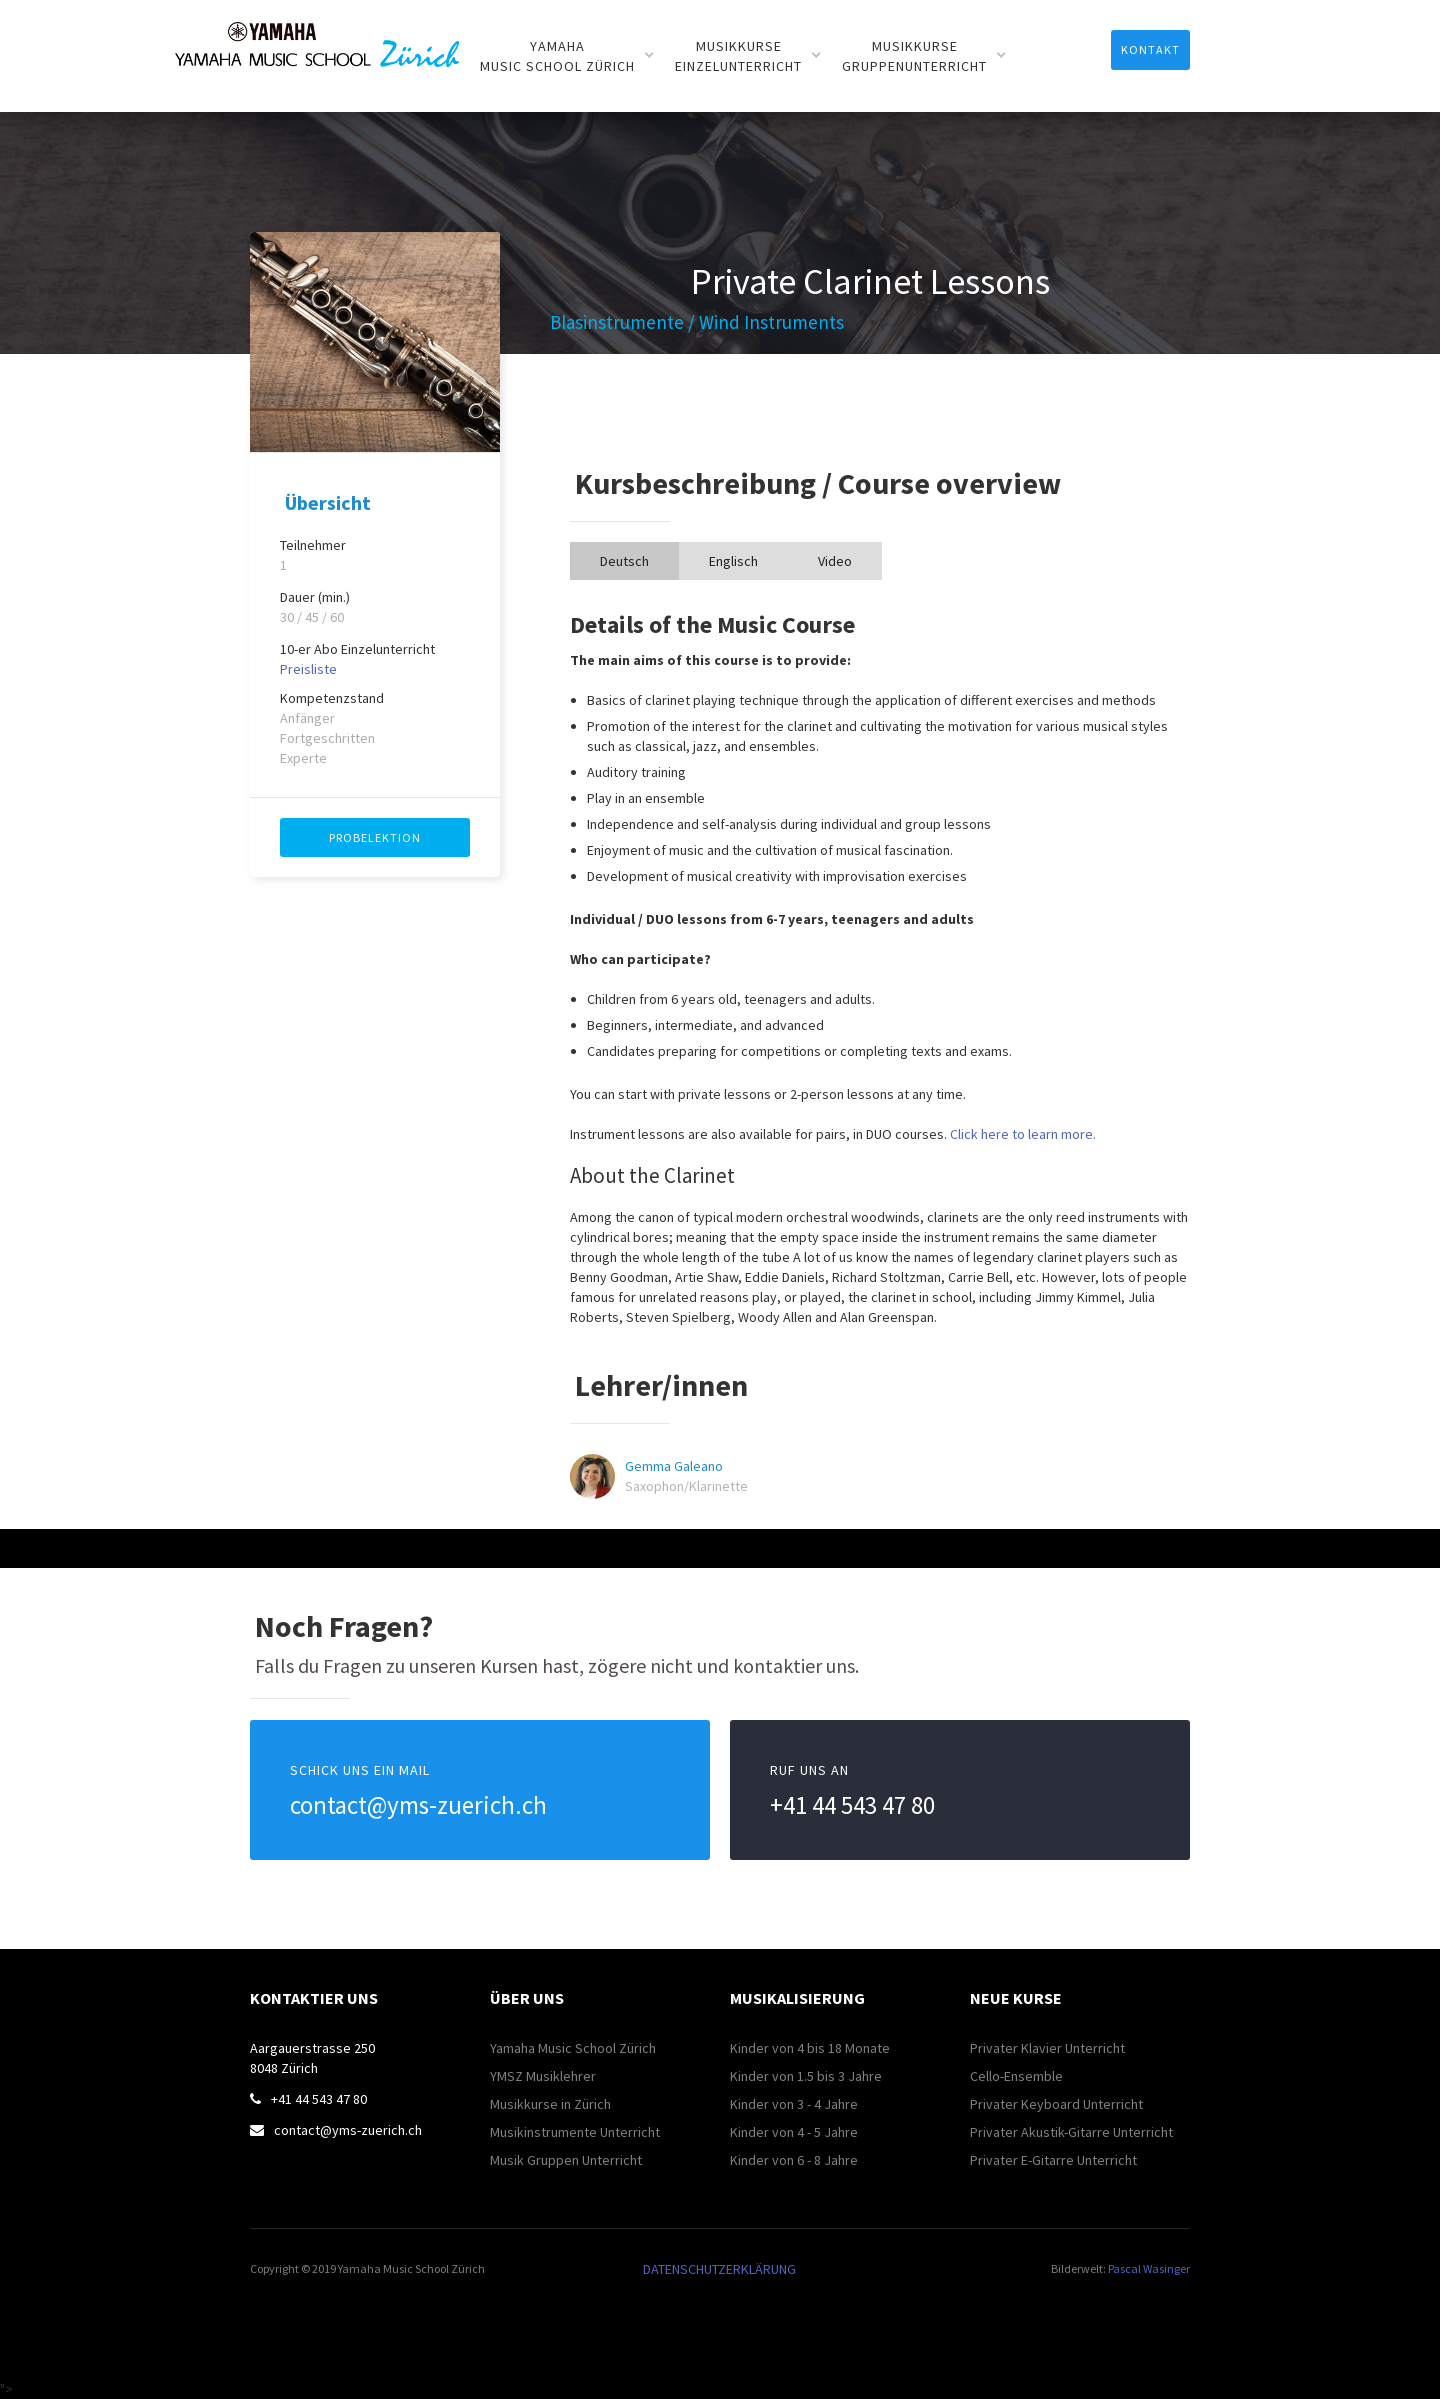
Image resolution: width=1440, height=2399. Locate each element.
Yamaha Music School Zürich (573, 2048)
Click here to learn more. (1023, 1134)
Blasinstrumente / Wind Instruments (697, 322)
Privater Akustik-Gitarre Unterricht (1071, 2132)
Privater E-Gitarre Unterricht (1053, 2160)
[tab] (624, 561)
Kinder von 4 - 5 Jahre (794, 2132)
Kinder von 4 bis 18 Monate (810, 2048)
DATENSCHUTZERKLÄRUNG (719, 2269)
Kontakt (1150, 49)
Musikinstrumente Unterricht (575, 2132)
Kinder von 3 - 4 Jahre (794, 2104)
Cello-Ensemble (1016, 2076)
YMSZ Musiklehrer (543, 2076)
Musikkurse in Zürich (550, 2104)
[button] (567, 56)
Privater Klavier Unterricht (1047, 2048)
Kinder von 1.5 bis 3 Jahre (806, 2076)
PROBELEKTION (375, 837)
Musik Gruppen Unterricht (566, 2160)
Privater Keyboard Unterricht (1056, 2104)
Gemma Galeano (674, 1466)
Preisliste (308, 669)
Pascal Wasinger (1149, 2268)
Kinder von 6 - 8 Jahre (794, 2160)
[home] (317, 33)
